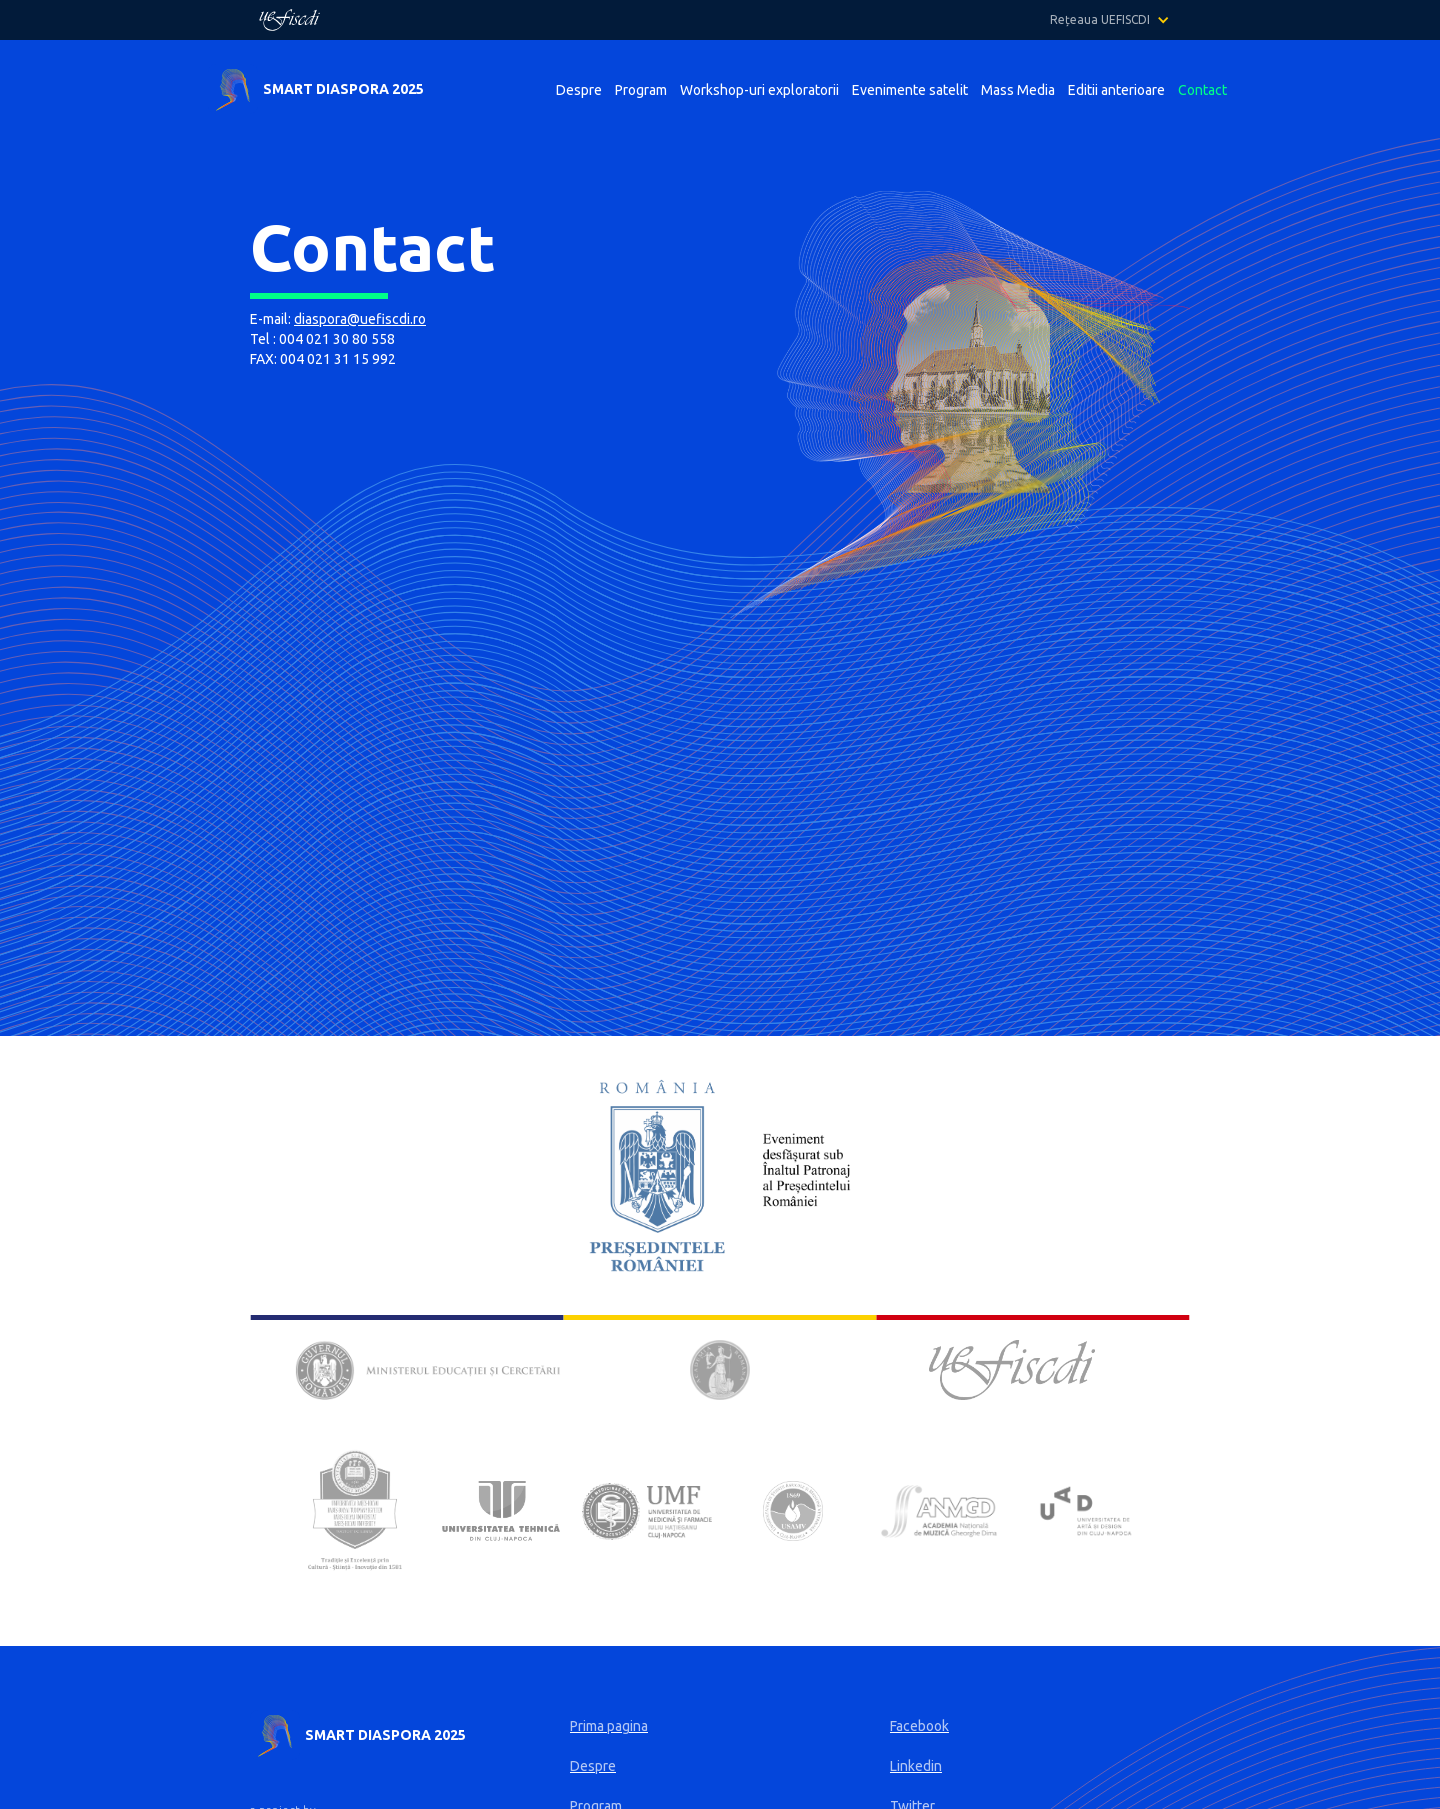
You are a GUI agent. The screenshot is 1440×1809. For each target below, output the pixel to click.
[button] (1120, 20)
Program (641, 90)
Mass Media (1018, 90)
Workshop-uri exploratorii (759, 90)
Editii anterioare (1116, 90)
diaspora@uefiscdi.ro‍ (360, 319)
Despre (579, 90)
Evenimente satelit (910, 90)
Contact (1202, 90)
